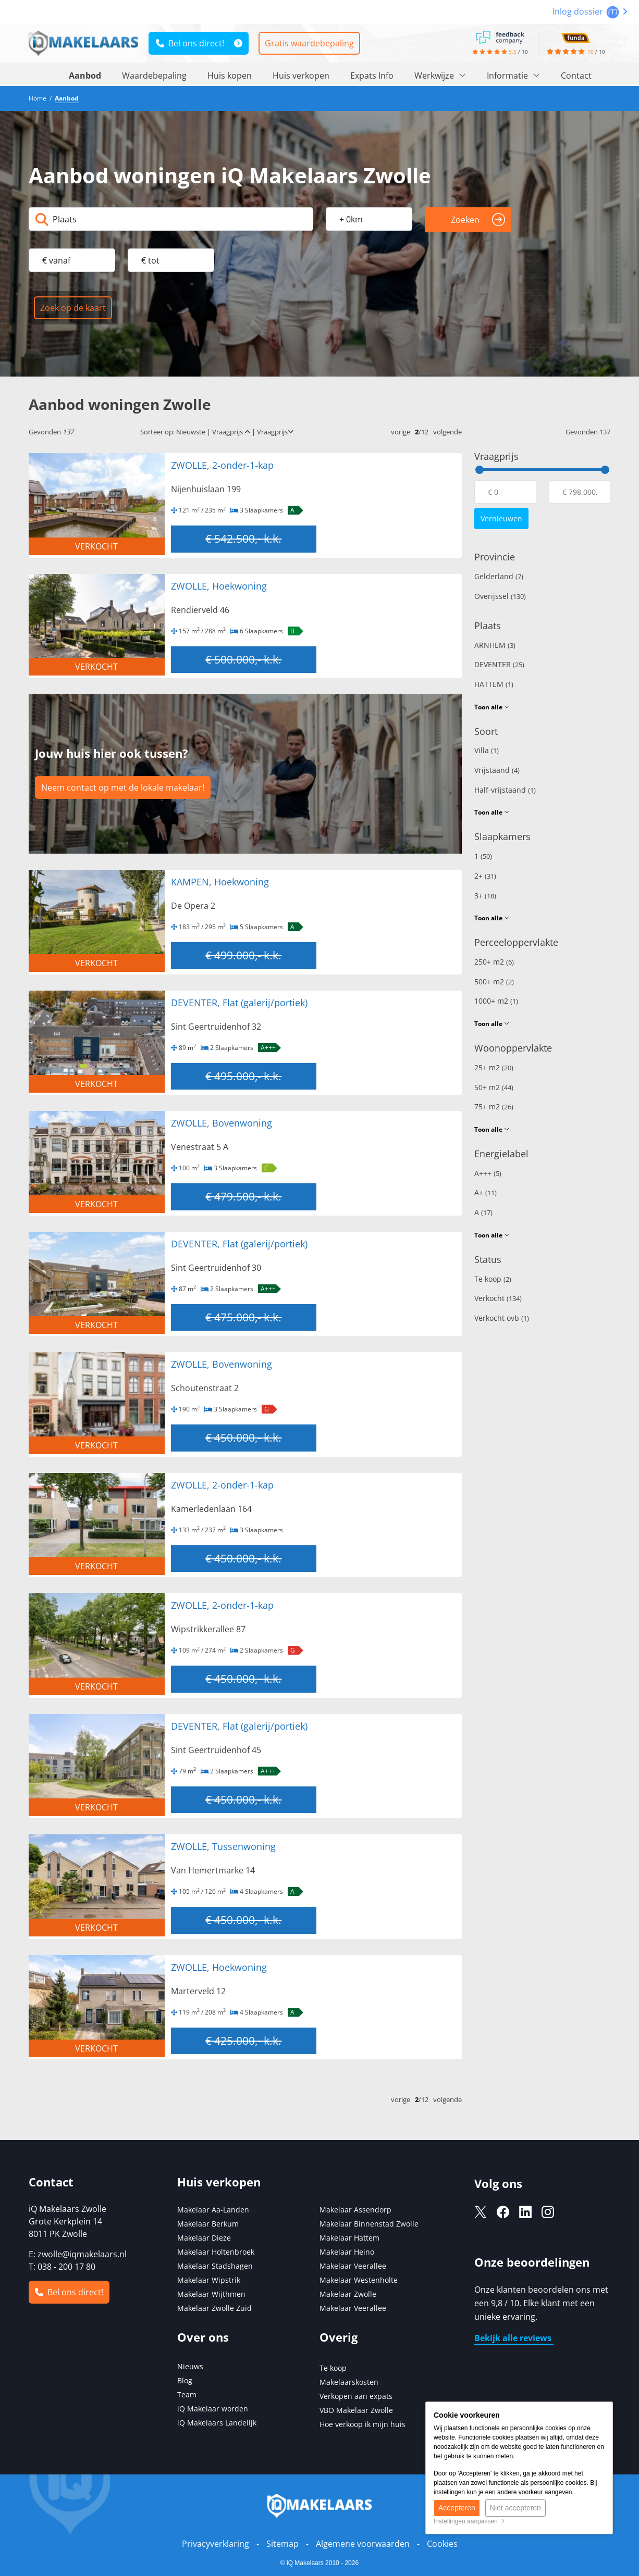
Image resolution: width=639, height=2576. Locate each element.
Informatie (513, 75)
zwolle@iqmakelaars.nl (82, 2254)
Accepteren (456, 2508)
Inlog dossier (590, 11)
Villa (486, 750)
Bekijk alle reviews (514, 2338)
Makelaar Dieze (204, 2238)
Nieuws (190, 2366)
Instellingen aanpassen (469, 2521)
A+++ (487, 1173)
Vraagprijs (231, 431)
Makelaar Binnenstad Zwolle (369, 2224)
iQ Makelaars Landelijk (216, 2423)
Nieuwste (190, 431)
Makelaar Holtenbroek (215, 2252)
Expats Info (372, 75)
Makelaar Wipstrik (208, 2280)
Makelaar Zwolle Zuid (214, 2308)
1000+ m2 (496, 1001)
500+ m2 (494, 981)
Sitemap (282, 2543)
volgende (447, 431)
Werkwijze (440, 75)
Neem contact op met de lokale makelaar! (122, 787)
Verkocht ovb (501, 1318)
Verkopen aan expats (356, 2396)
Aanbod (85, 75)
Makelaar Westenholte (359, 2280)
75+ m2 (493, 1106)
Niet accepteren (515, 2508)
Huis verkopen (301, 75)
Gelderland (498, 576)
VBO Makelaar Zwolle (356, 2410)
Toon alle (492, 707)
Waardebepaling (154, 75)
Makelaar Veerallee (353, 2266)
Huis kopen (229, 75)
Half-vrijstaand (505, 790)
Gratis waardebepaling (309, 43)
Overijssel (500, 596)
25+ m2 (493, 1067)
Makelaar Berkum (209, 2224)
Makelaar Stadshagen (215, 2266)
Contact (576, 75)
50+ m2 (493, 1087)
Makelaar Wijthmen (211, 2294)
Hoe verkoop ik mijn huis (362, 2424)
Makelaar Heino (347, 2252)
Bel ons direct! (190, 43)
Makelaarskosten (349, 2382)
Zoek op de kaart (73, 308)
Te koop (492, 1279)
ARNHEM (494, 645)
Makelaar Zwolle (348, 2294)
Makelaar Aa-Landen (213, 2210)
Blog (184, 2380)
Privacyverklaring (215, 2543)
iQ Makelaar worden (212, 2409)
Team (186, 2394)
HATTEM (493, 684)
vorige (400, 431)
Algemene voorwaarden (363, 2543)
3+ (485, 896)
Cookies (442, 2543)
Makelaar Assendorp (355, 2210)
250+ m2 (494, 962)
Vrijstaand (497, 770)
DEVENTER (499, 664)
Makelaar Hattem (349, 2238)
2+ (485, 876)
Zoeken (478, 220)
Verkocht (498, 1298)
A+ (485, 1192)
